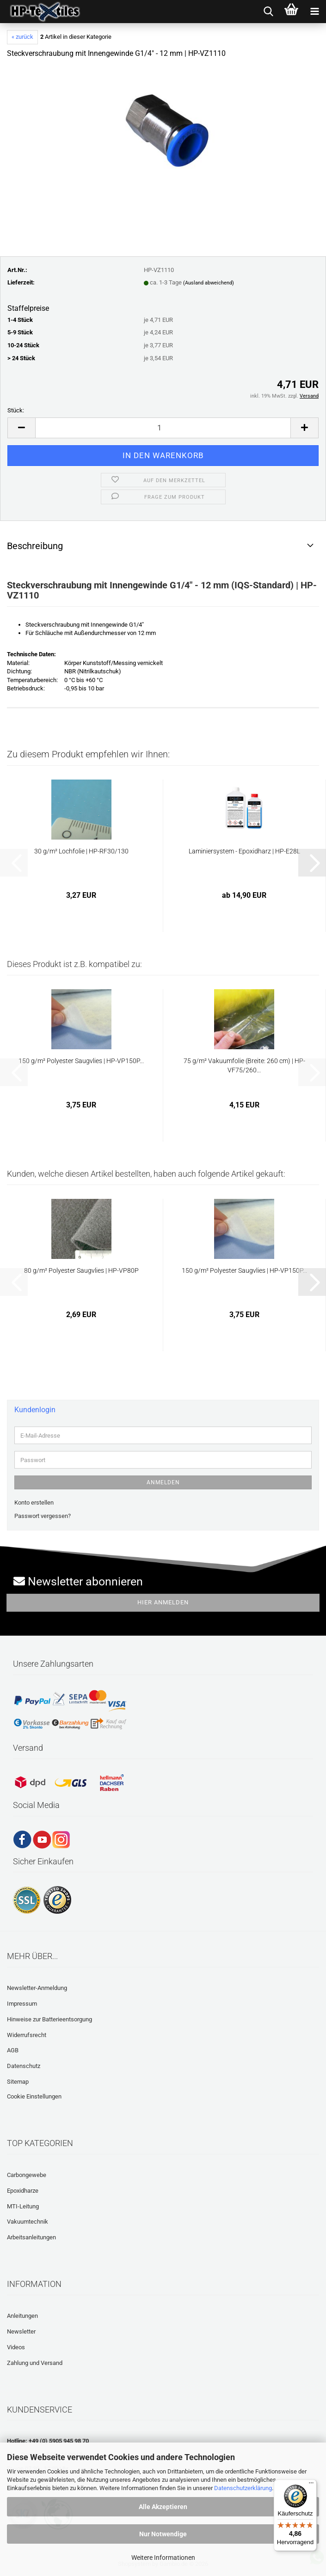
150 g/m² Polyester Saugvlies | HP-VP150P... (81, 1060)
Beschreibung (35, 545)
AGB (12, 2050)
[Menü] (311, 2485)
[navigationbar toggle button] (314, 11)
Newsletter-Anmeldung (37, 1987)
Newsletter (21, 2331)
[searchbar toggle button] (268, 11)
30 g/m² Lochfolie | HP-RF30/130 (81, 851)
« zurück (22, 36)
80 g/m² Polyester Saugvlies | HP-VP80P (81, 1270)
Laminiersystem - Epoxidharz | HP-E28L (244, 851)
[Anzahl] (163, 427)
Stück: (15, 410)
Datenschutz (23, 2065)
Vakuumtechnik (27, 2221)
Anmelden (163, 1482)
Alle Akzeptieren (163, 2506)
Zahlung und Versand (34, 2362)
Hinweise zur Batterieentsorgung (49, 2019)
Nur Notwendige (163, 2534)
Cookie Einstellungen (34, 2096)
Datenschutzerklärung (243, 2488)
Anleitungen (22, 2315)
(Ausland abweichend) (208, 283)
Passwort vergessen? (42, 1515)
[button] (21, 427)
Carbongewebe (26, 2174)
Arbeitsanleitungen (31, 2237)
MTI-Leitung (23, 2206)
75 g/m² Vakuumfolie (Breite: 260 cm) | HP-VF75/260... (244, 1065)
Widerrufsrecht (26, 2035)
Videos (16, 2347)
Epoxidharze (22, 2190)
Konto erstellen (34, 1502)
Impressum (22, 2003)
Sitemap (18, 2081)
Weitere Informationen (163, 2557)
